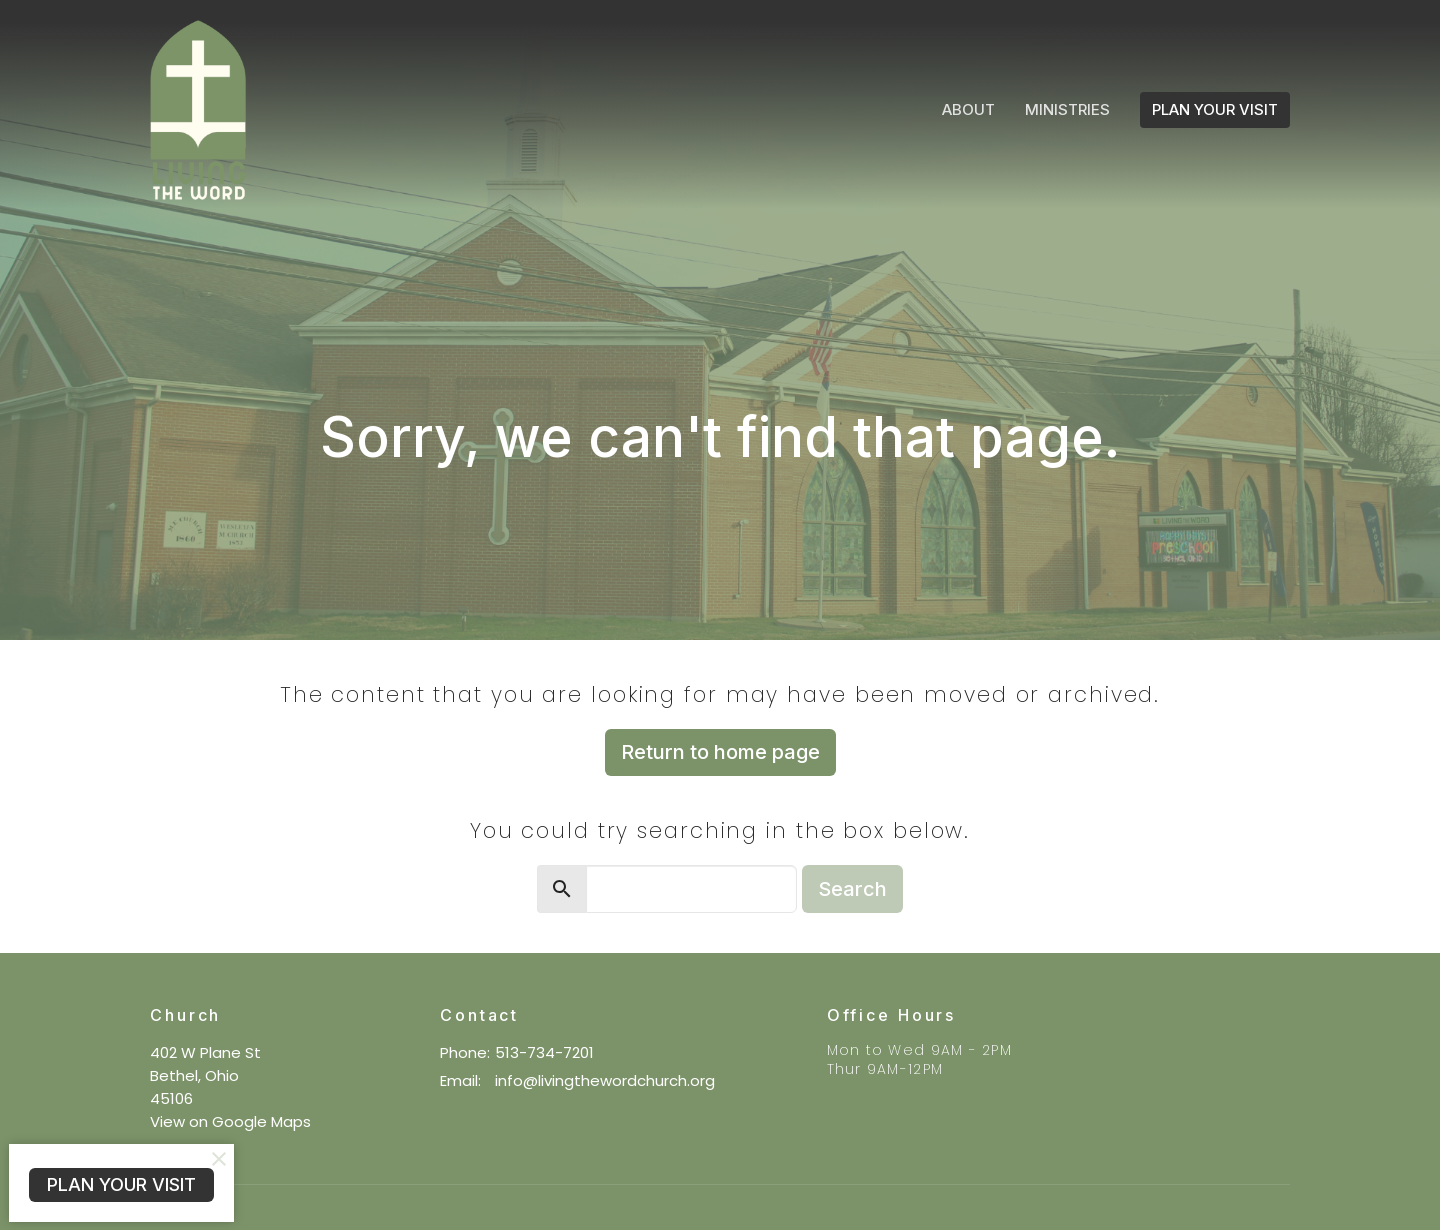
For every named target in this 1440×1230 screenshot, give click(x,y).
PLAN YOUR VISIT (1215, 109)
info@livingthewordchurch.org (605, 1080)
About (968, 109)
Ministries (1067, 109)
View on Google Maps (230, 1121)
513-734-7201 (544, 1052)
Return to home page (720, 752)
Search (852, 889)
